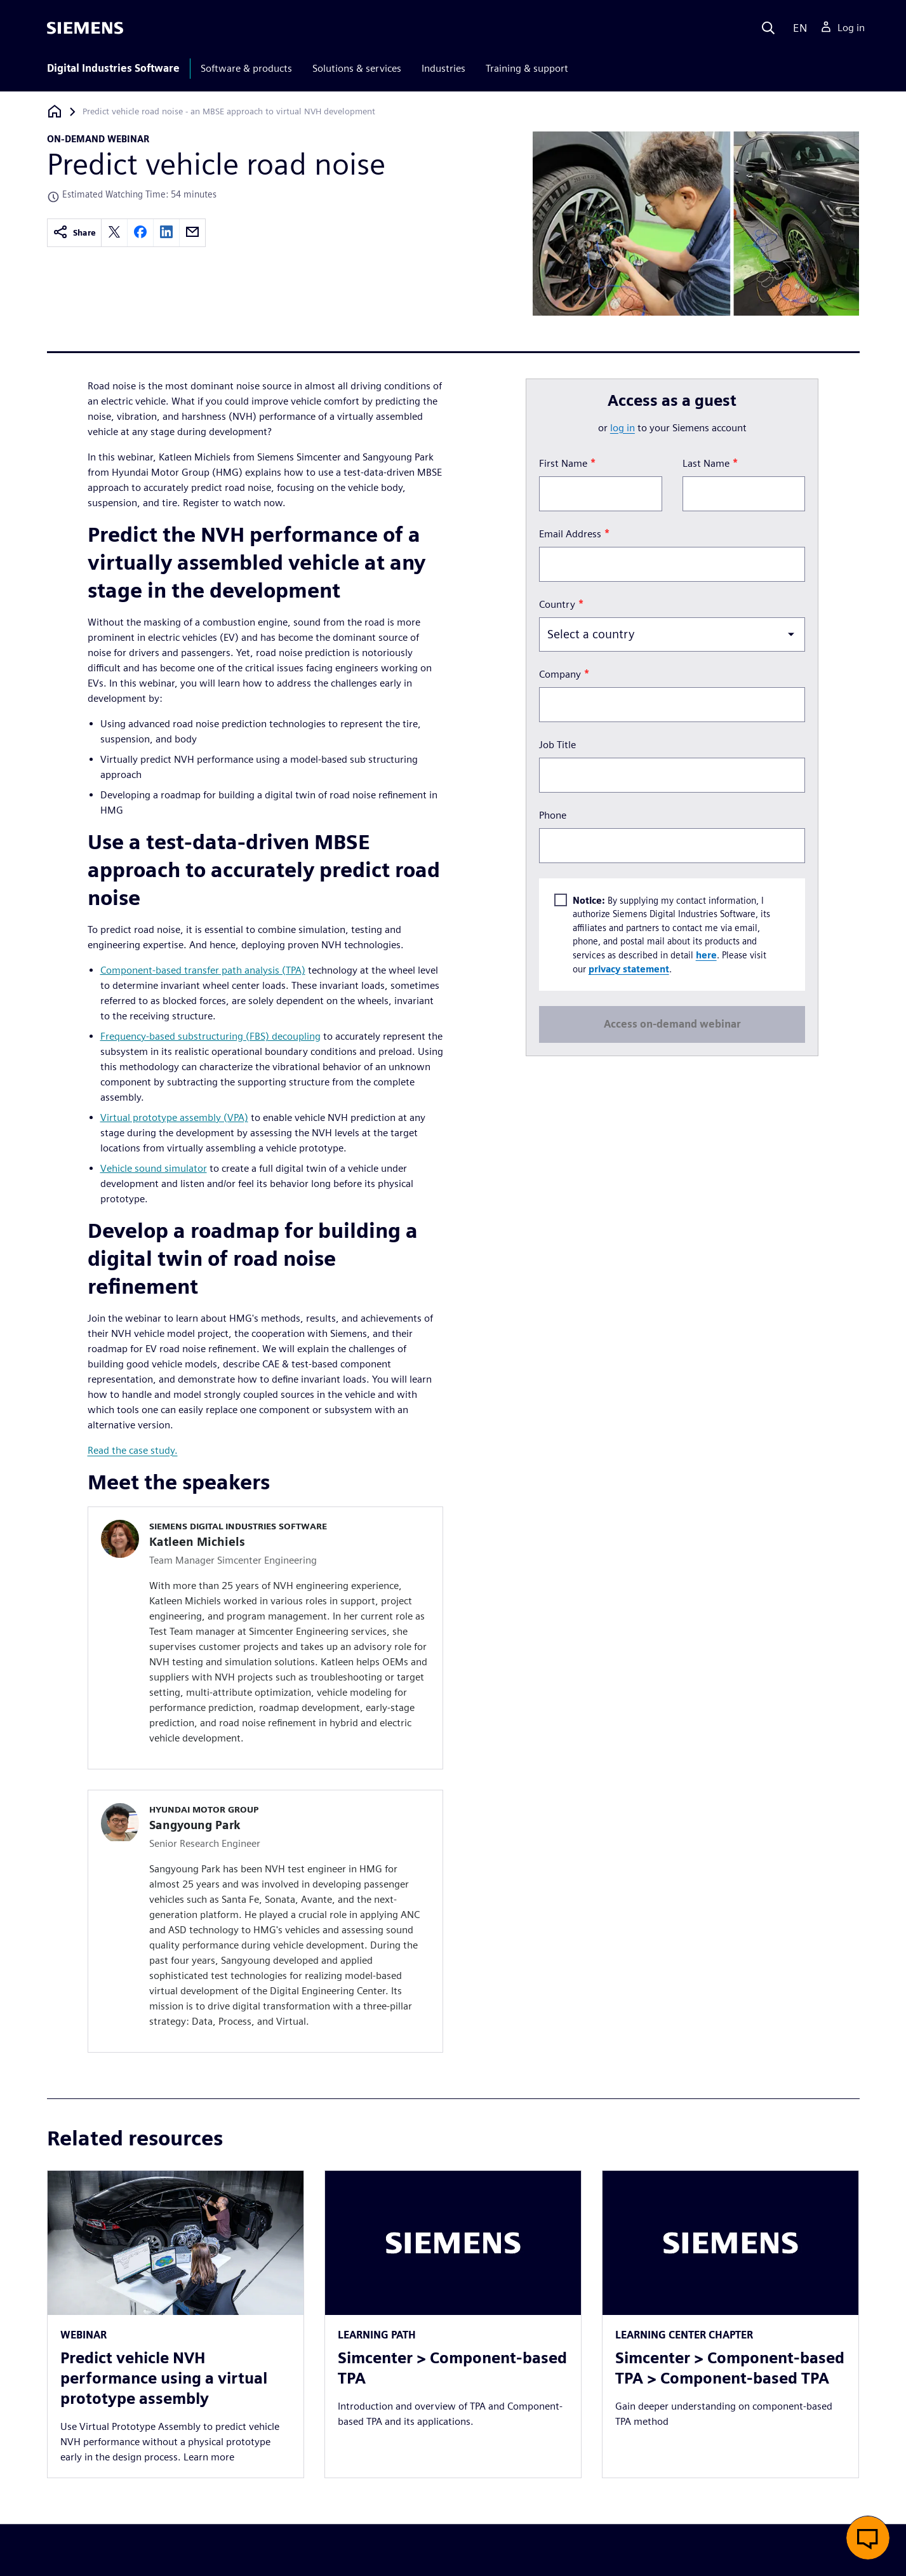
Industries (443, 68)
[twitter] (114, 232)
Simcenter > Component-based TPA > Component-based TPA (729, 2368)
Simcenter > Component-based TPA (452, 2368)
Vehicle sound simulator (153, 1168)
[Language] (797, 28)
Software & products (246, 68)
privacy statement (629, 968)
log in (622, 428)
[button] (868, 2538)
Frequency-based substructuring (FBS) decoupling (210, 1036)
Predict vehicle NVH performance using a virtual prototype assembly (163, 2378)
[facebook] (140, 232)
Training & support (527, 68)
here (706, 954)
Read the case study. (133, 1450)
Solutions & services (356, 68)
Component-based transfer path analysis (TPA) (202, 970)
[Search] (768, 28)
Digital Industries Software (113, 68)
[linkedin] (166, 232)
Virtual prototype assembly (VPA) (174, 1117)
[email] (192, 232)
